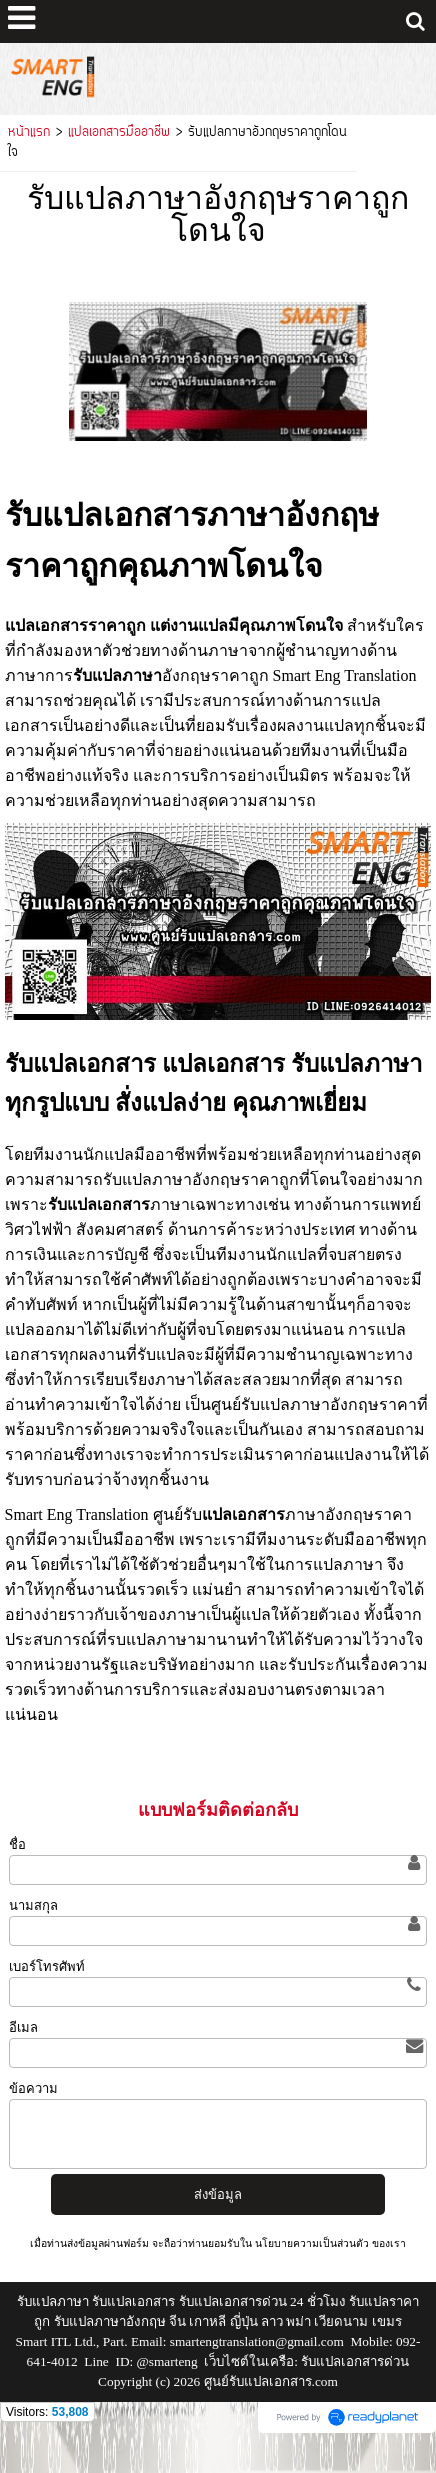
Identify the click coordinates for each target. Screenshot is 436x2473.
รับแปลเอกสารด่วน (355, 2361)
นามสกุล (33, 1905)
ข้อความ (33, 2088)
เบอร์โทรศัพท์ (47, 1966)
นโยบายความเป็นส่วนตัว (312, 2243)
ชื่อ (17, 1844)
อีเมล (23, 2027)
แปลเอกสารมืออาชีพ (119, 133)
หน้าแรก (29, 133)
